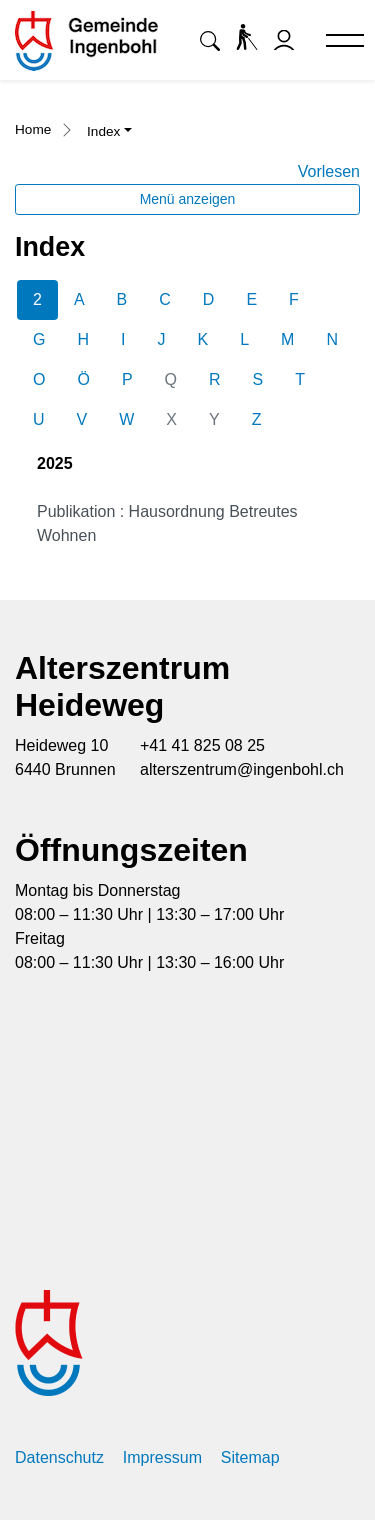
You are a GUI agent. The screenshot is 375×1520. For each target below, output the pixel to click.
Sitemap (250, 1457)
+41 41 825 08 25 (202, 745)
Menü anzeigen (188, 199)
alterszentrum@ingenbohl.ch (242, 769)
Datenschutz (59, 1457)
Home (33, 129)
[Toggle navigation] (336, 42)
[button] (210, 40)
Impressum (162, 1457)
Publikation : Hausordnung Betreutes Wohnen (167, 523)
